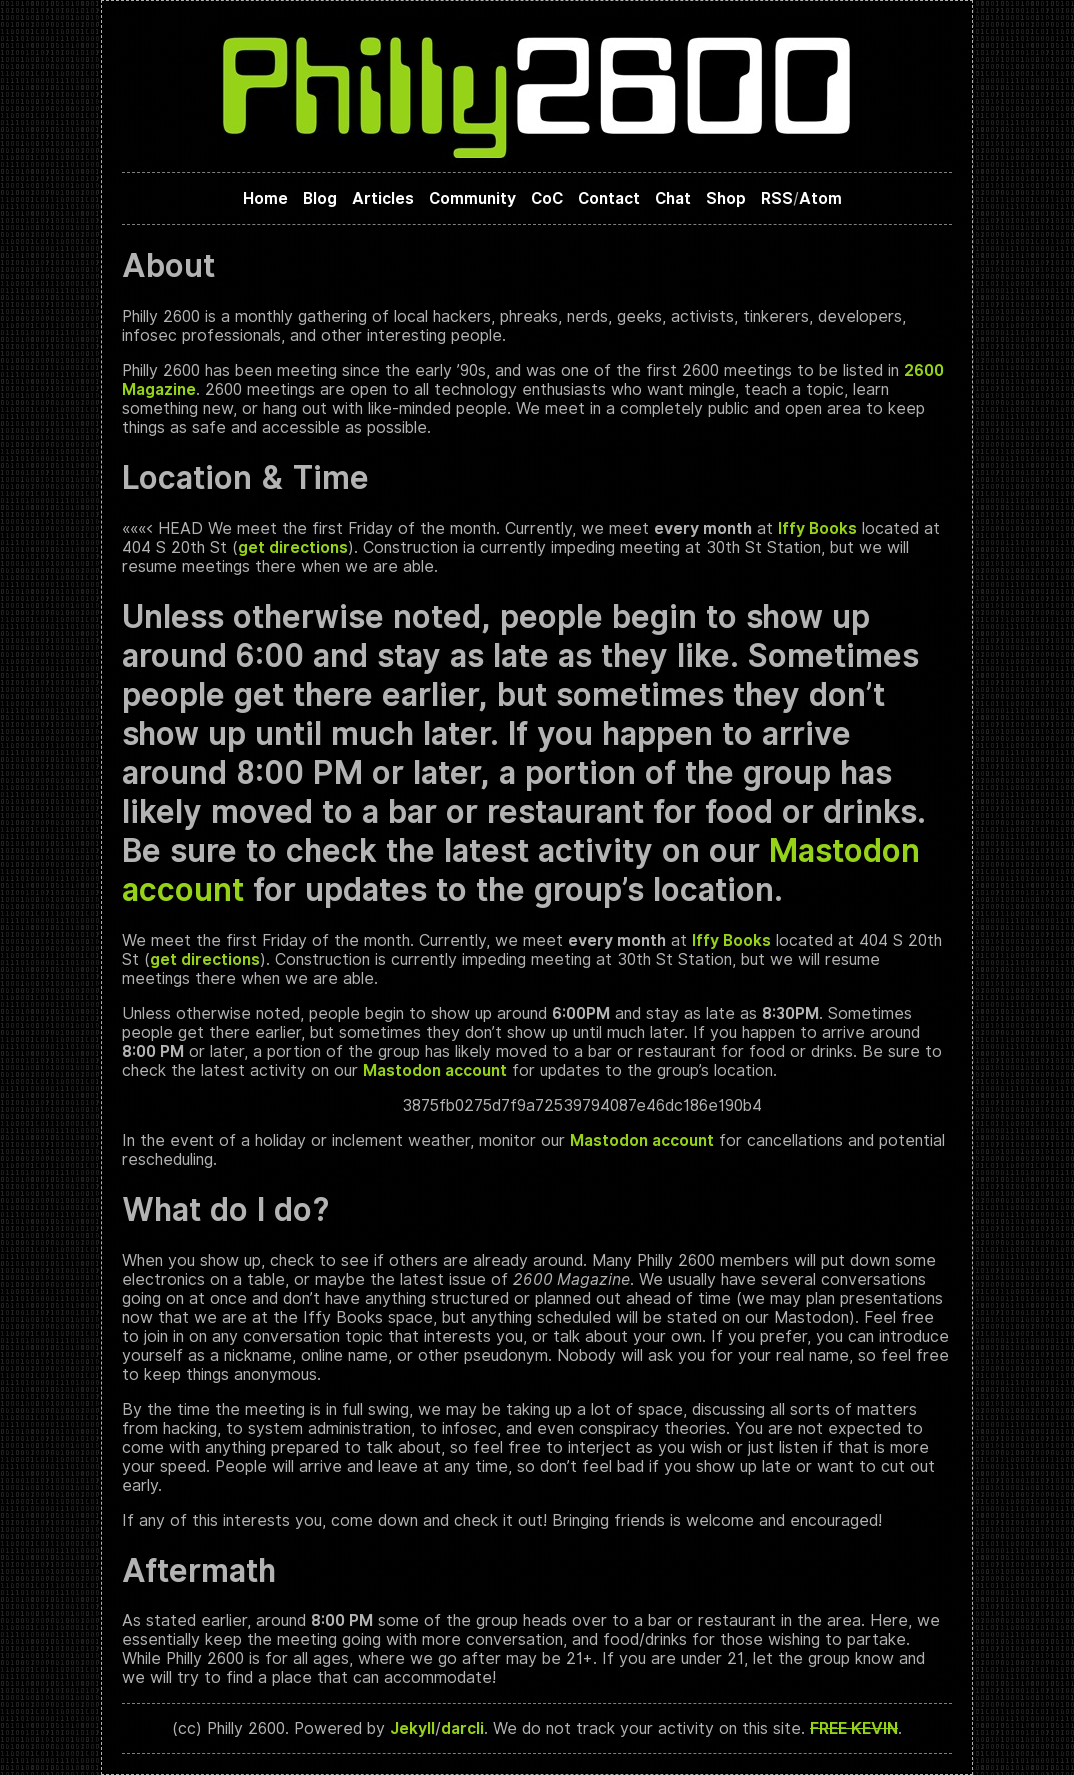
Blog (320, 198)
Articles (383, 198)
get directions (293, 547)
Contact (609, 198)
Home (265, 198)
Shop (726, 198)
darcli (462, 1728)
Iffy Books (817, 528)
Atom (820, 198)
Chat (673, 198)
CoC (547, 198)
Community (472, 198)
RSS (777, 198)
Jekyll (412, 1728)
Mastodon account (435, 1070)
